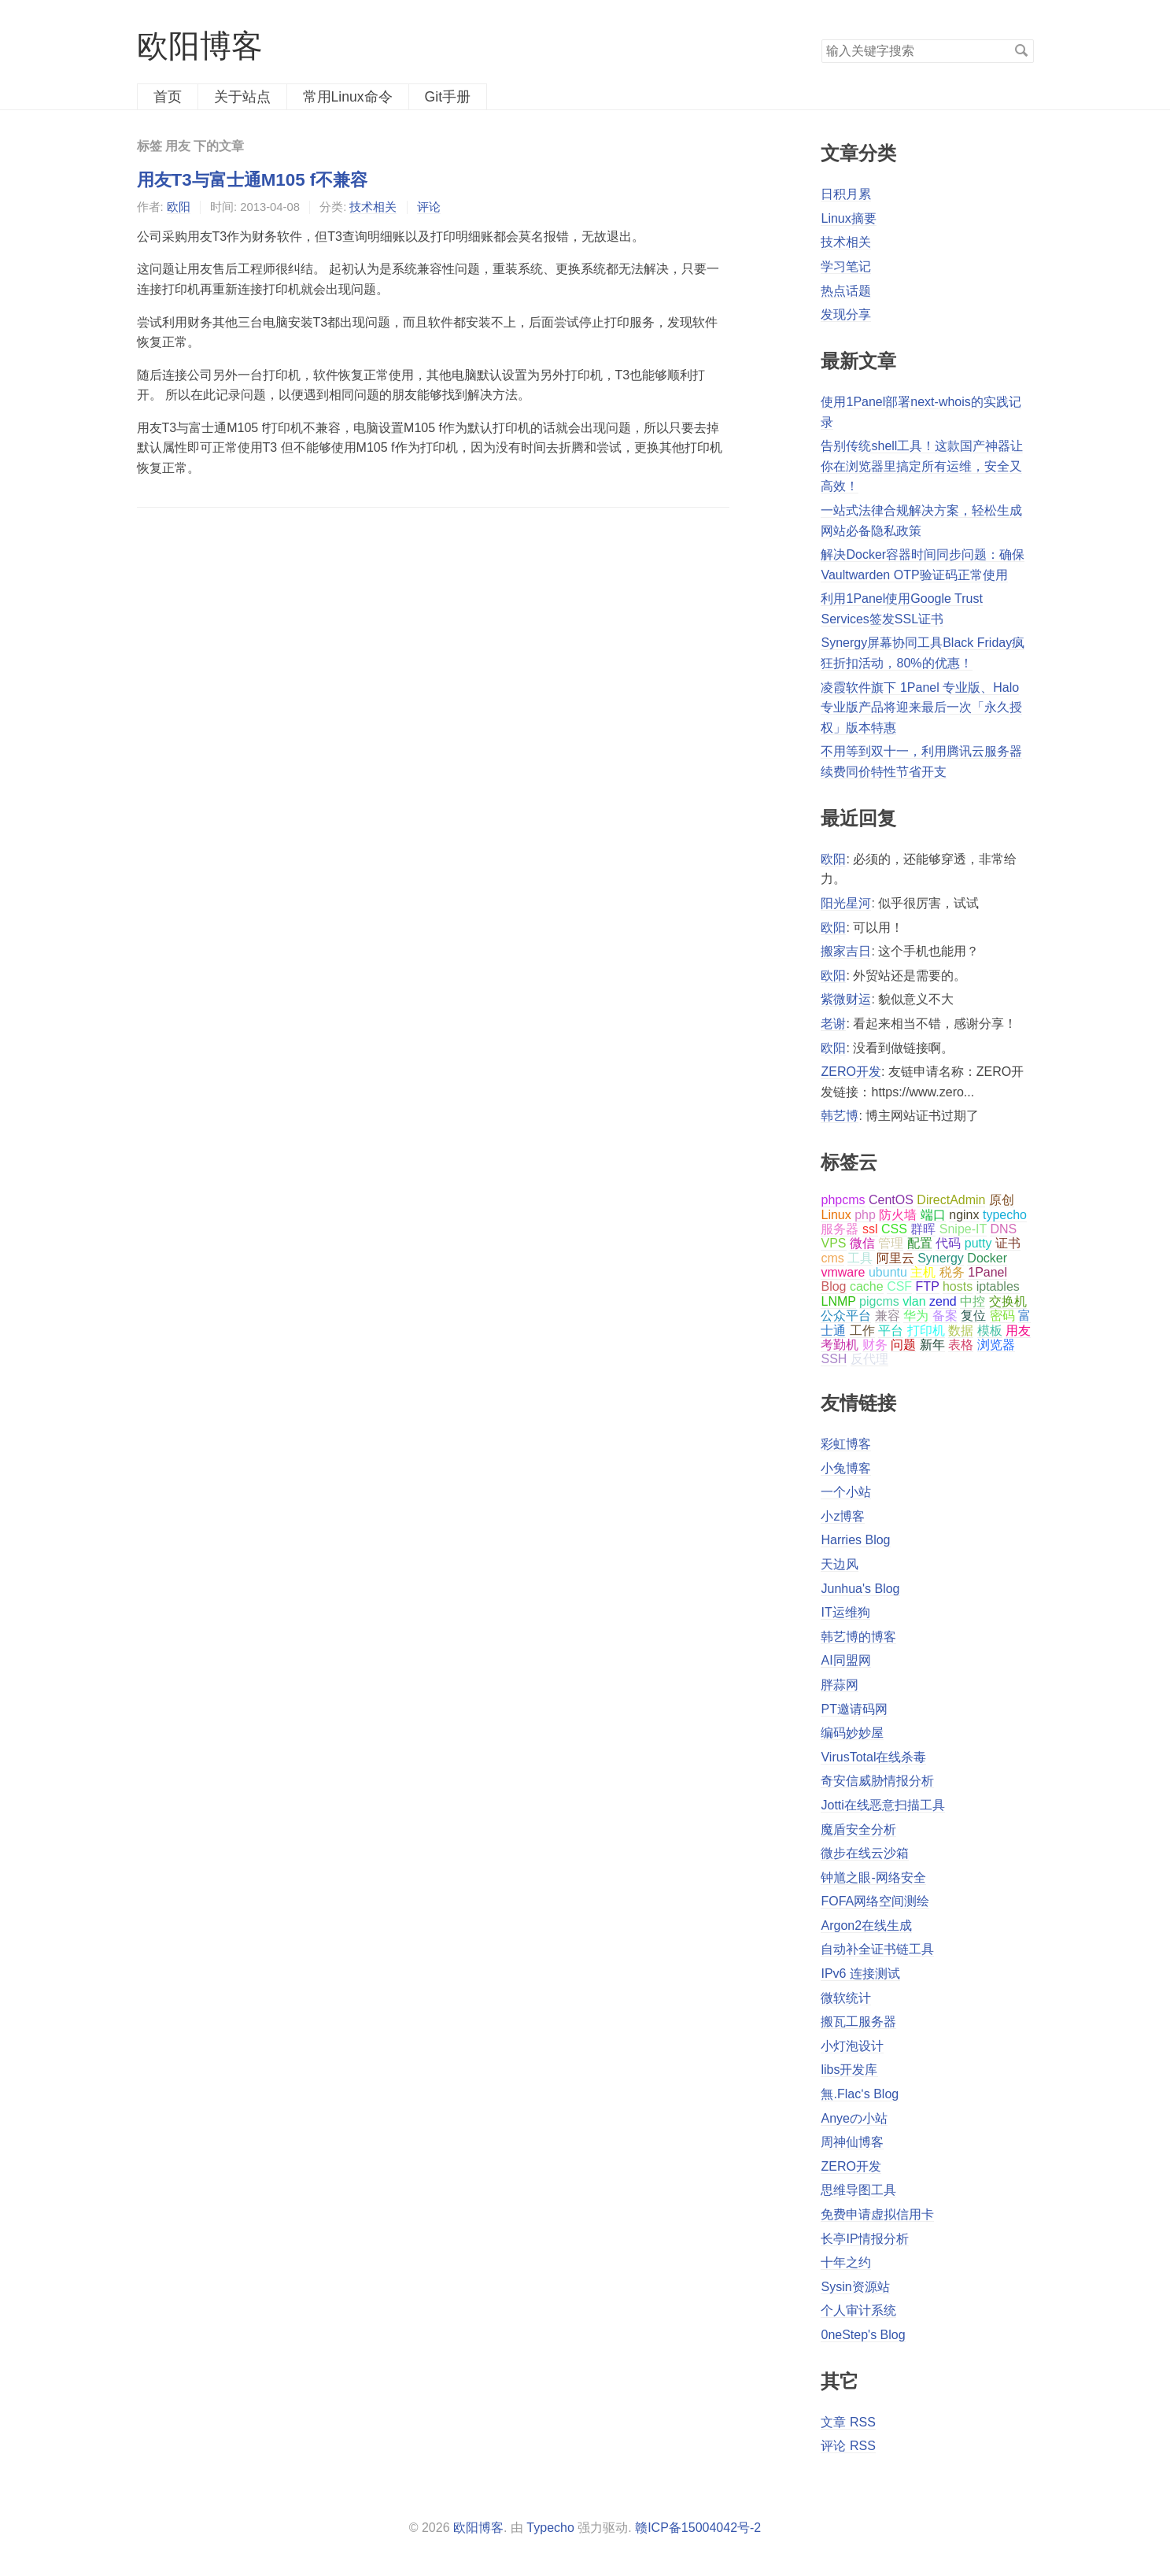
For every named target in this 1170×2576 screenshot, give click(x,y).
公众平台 (846, 1315)
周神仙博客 (852, 2142)
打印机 (926, 1330)
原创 (1001, 1200)
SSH (834, 1359)
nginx (964, 1214)
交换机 (1008, 1301)
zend (943, 1301)
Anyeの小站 (854, 2118)
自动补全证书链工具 (877, 1949)
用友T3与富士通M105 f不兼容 (252, 180)
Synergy (940, 1258)
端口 (933, 1214)
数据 (960, 1330)
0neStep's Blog (863, 2334)
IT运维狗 (845, 1612)
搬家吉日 (846, 951)
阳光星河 (846, 903)
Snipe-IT (963, 1229)
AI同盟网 (845, 1660)
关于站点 (242, 97)
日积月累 (846, 194)
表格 (960, 1344)
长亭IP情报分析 (864, 2238)
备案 (945, 1315)
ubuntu (888, 1272)
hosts (958, 1286)
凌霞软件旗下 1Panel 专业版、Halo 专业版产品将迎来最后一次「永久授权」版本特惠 (921, 707)
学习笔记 (846, 266)
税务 (952, 1272)
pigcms (879, 1301)
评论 (429, 207)
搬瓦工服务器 (858, 2021)
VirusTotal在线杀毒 (873, 1757)
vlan (913, 1301)
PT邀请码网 (854, 1709)
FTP (927, 1286)
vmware (843, 1272)
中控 (972, 1301)
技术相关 (373, 207)
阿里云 (895, 1258)
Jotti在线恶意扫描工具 (882, 1805)
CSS (894, 1229)
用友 (1018, 1330)
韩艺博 (839, 1115)
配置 (919, 1243)
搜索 (1021, 50)
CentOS (891, 1200)
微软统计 (846, 1998)
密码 (1002, 1315)
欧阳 (178, 207)
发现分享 (846, 314)
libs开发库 (849, 2069)
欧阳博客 (200, 45)
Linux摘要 (848, 218)
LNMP (838, 1301)
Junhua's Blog (860, 1588)
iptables (998, 1286)
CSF (899, 1286)
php (865, 1214)
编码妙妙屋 (852, 1732)
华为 (915, 1315)
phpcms (843, 1200)
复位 (973, 1315)
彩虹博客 (846, 1444)
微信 (862, 1243)
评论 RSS (848, 2445)
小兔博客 (846, 1468)
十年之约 (846, 2262)
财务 (875, 1344)
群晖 (923, 1229)
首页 (167, 97)
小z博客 (843, 1516)
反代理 (869, 1359)
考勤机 (839, 1344)
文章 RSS (848, 2422)
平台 (890, 1330)
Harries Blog (855, 1540)
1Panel (987, 1272)
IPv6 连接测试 (860, 1973)
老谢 (833, 1023)
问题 (903, 1344)
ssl (870, 1229)
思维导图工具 (858, 2190)
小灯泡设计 (852, 2046)
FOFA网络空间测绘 (875, 1901)
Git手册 (448, 97)
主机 (923, 1272)
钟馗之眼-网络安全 (873, 1877)
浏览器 (996, 1344)
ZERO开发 (850, 1071)
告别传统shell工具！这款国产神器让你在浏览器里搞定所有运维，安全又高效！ (922, 466)
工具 (860, 1258)
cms (832, 1258)
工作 (862, 1330)
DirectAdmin (951, 1200)
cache (867, 1286)
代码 (948, 1243)
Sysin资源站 (855, 2286)
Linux (836, 1214)
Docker (987, 1258)
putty (978, 1243)
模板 (989, 1330)
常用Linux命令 (348, 97)
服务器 (839, 1229)
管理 (890, 1243)
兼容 (887, 1315)
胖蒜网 (839, 1684)
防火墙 (898, 1214)
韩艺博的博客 (858, 1636)
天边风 (839, 1564)
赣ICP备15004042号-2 (698, 2527)
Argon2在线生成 (866, 1925)
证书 (1008, 1243)
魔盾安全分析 (858, 1829)
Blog (833, 1286)
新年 (932, 1344)
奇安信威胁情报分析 (877, 1780)
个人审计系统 (858, 2310)
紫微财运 (846, 999)
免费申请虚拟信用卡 (877, 2214)
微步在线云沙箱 (865, 1853)
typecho (1005, 1214)
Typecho (550, 2527)
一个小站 (846, 1492)
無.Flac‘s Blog (860, 2094)
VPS (833, 1243)
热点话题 (846, 291)
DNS (1003, 1229)
